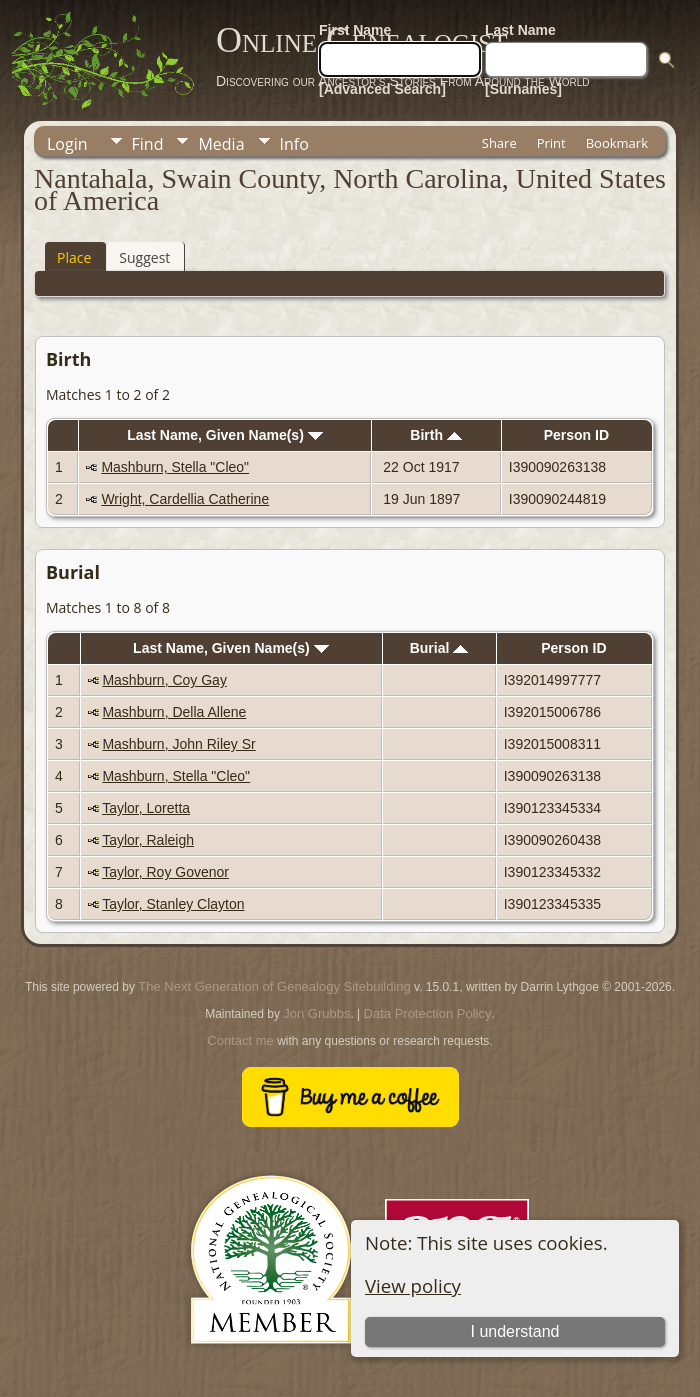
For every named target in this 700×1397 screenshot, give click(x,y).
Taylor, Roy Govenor (165, 872)
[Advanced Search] (382, 89)
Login (67, 144)
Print (551, 143)
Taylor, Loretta (146, 808)
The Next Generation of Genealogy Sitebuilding (274, 986)
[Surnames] (523, 89)
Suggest (144, 257)
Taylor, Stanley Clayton (173, 904)
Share (499, 143)
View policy (413, 1285)
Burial (439, 648)
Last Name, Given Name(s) (225, 435)
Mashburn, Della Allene (174, 712)
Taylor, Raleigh (148, 840)
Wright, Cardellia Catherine (185, 499)
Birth (436, 435)
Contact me (240, 1040)
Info (294, 144)
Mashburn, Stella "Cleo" (175, 467)
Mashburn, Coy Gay (164, 680)
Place (74, 257)
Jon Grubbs (316, 1013)
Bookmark (617, 143)
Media (221, 144)
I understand (515, 1331)
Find (148, 144)
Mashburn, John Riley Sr (178, 744)
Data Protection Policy (428, 1013)
